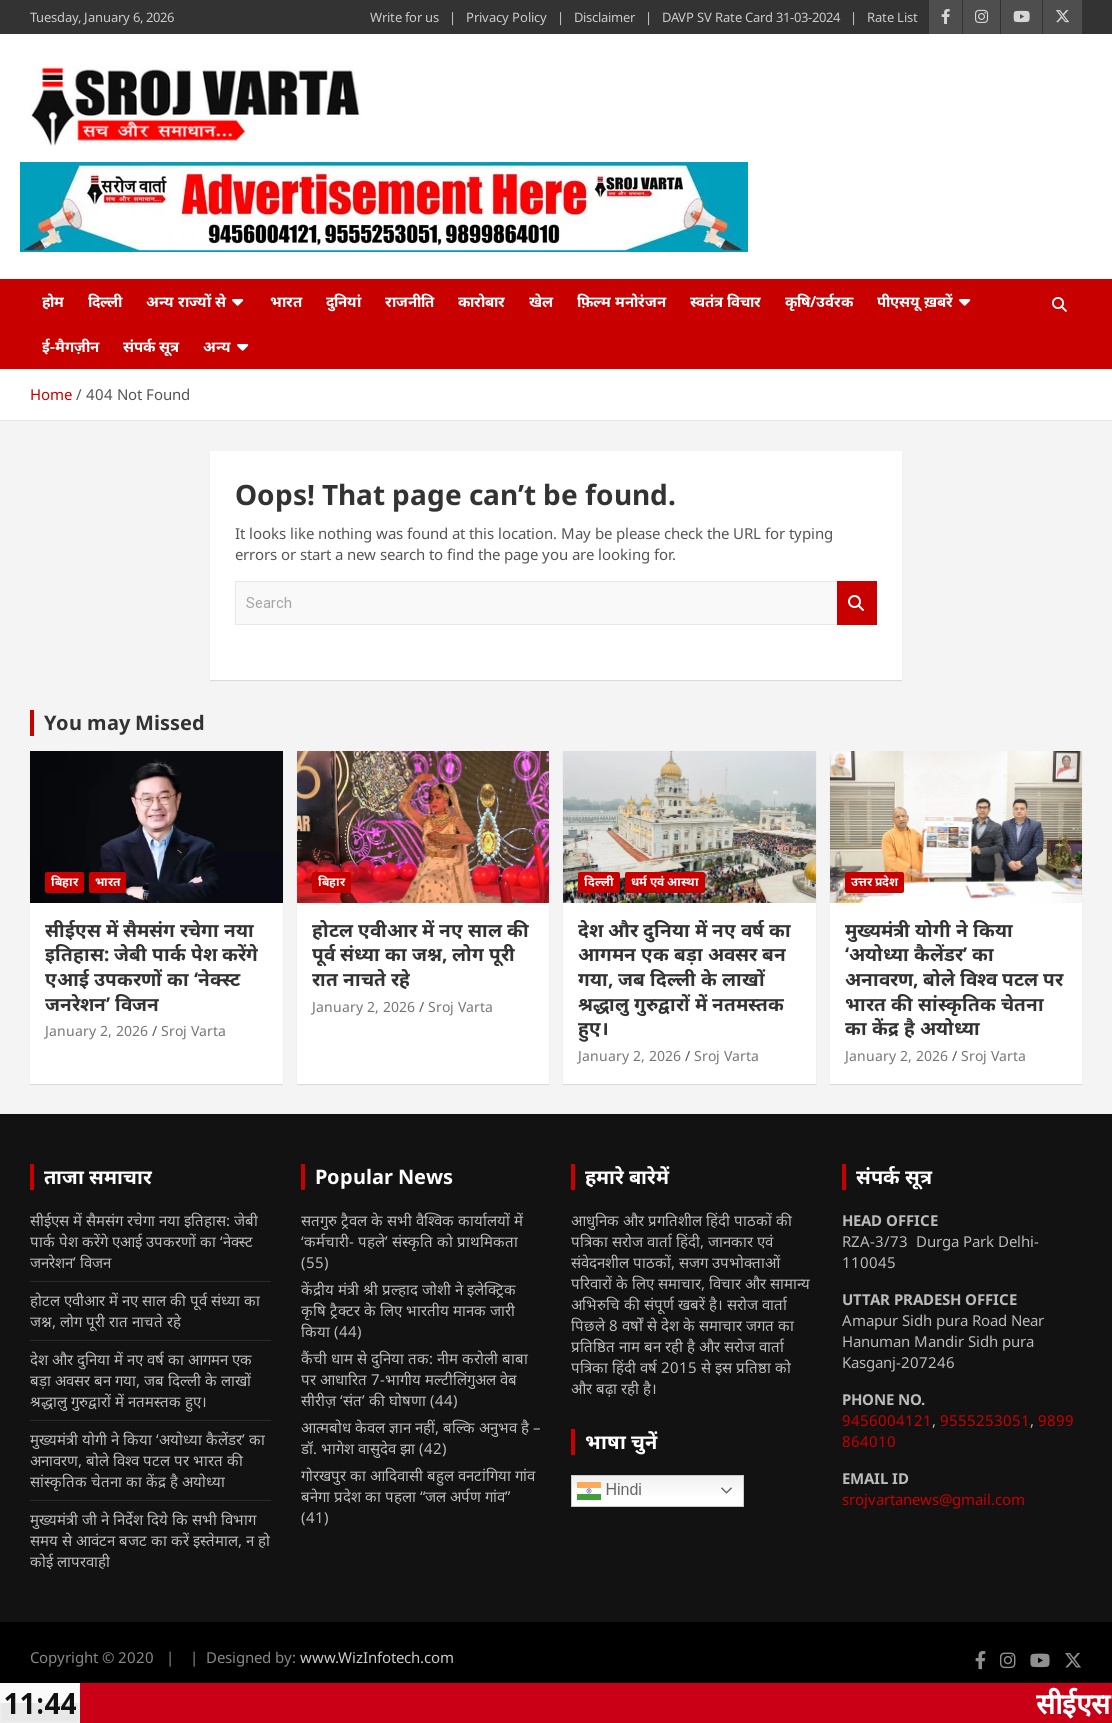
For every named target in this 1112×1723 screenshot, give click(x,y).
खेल (541, 301)
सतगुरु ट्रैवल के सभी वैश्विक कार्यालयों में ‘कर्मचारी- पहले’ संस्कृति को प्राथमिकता (412, 1230)
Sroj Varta (193, 1030)
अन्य (217, 346)
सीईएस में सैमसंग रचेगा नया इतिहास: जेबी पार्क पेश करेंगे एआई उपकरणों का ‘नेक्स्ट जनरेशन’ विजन (151, 967)
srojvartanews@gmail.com (933, 1499)
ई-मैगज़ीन (70, 346)
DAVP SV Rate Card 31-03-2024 (751, 17)
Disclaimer (604, 17)
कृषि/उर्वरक (819, 301)
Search (857, 603)
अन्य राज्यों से (186, 301)
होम (53, 301)
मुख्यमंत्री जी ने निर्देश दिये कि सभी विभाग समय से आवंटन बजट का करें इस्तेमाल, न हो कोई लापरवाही (150, 1540)
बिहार (64, 881)
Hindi (609, 1491)
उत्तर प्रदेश (874, 881)
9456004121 (887, 1420)
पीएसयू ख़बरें (915, 301)
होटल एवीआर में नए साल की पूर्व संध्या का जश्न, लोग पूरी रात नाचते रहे (420, 954)
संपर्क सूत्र (151, 346)
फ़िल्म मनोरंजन (621, 301)
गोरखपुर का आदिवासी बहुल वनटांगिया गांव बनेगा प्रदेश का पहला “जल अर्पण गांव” (418, 1485)
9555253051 (985, 1420)
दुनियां (343, 301)
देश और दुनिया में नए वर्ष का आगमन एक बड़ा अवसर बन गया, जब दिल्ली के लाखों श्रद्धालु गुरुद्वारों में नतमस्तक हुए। (684, 979)
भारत (286, 301)
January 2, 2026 (96, 1030)
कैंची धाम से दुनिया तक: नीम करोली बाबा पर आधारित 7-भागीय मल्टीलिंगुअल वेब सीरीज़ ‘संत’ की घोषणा (414, 1379)
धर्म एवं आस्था (665, 881)
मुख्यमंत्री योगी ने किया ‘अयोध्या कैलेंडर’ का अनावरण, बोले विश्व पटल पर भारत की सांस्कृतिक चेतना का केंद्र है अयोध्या (954, 979)
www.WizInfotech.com (377, 1657)
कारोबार (481, 301)
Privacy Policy (506, 17)
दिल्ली (105, 301)
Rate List (892, 17)
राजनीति (409, 301)
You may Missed (124, 722)
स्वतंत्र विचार (725, 301)
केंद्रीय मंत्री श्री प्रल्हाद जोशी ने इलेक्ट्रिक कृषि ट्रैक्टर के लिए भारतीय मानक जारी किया (408, 1310)
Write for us (404, 17)
